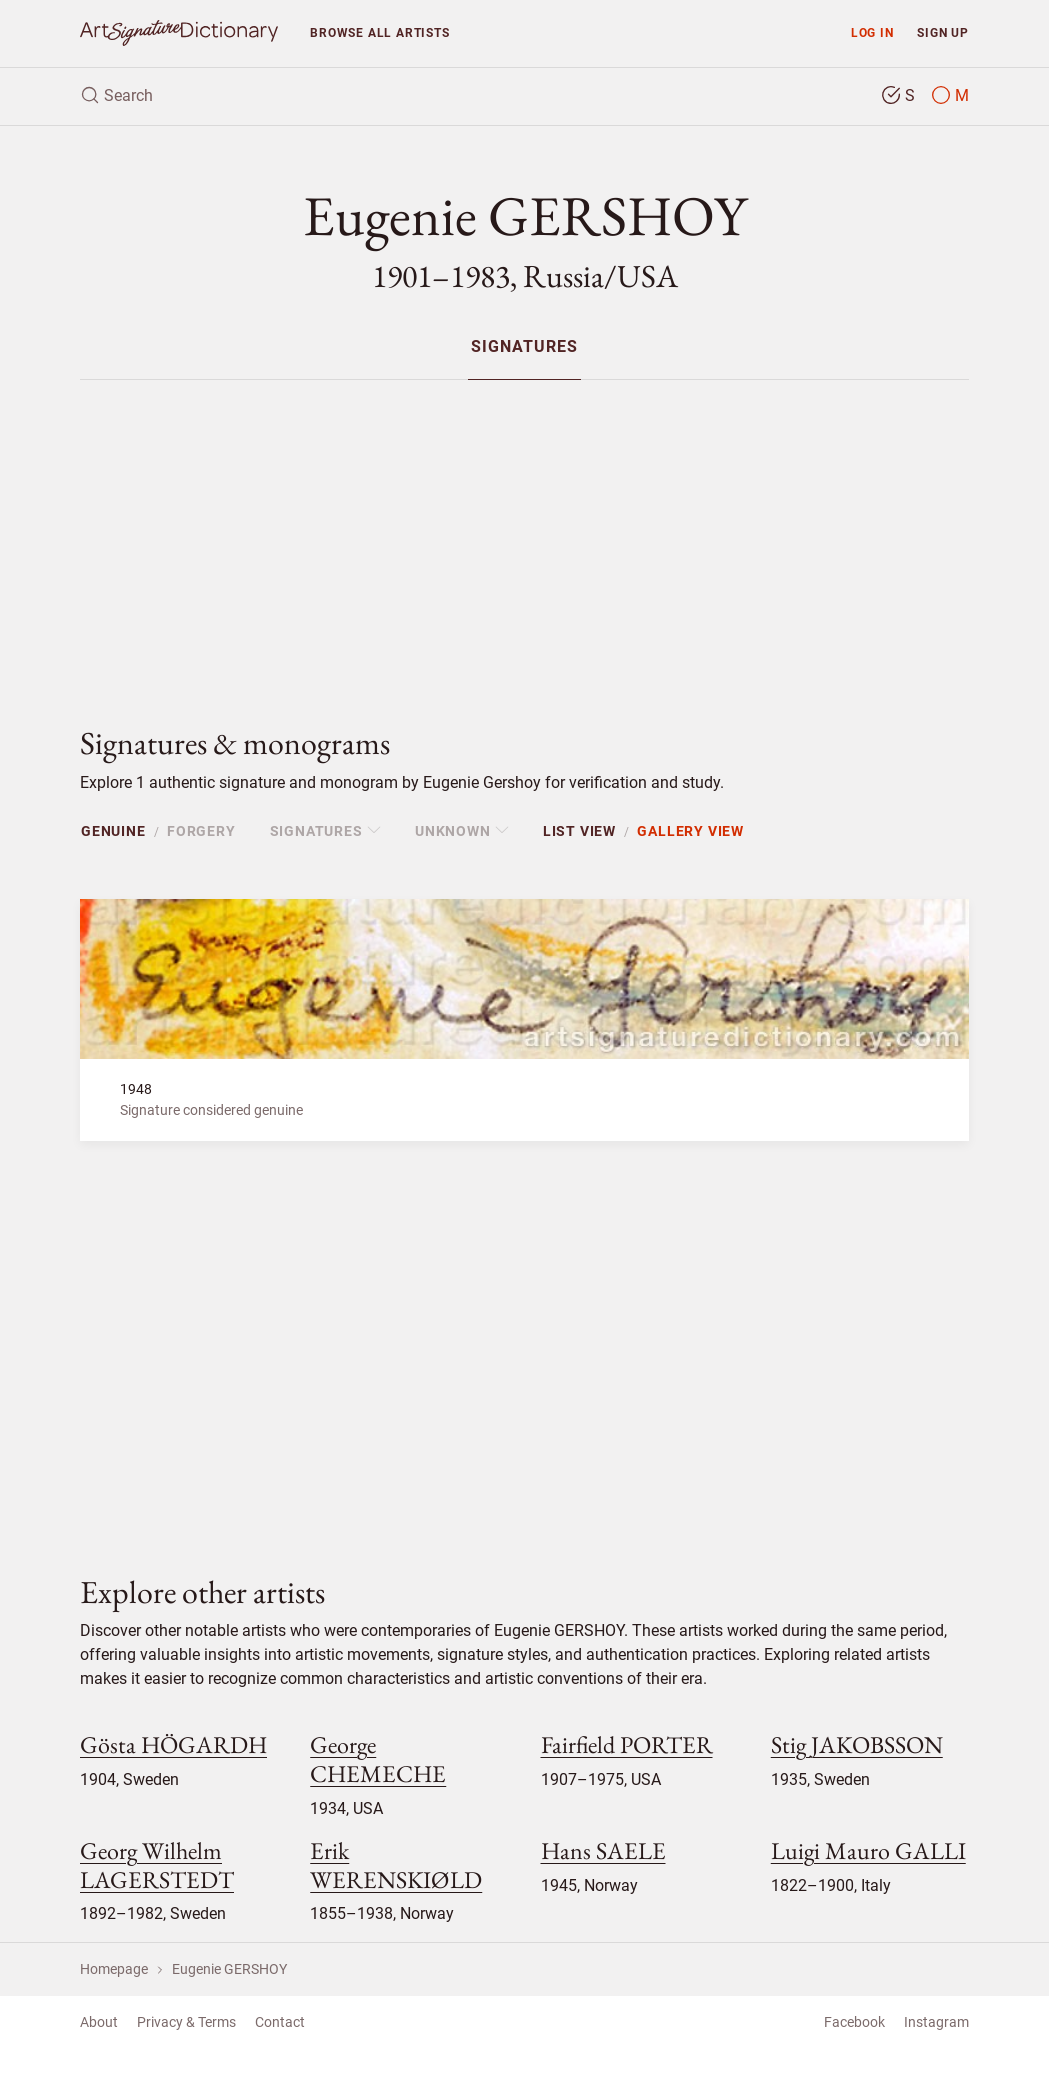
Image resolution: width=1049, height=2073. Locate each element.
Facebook (854, 2022)
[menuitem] (524, 346)
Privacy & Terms (186, 2022)
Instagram (936, 2022)
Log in (872, 32)
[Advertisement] (524, 536)
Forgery (201, 831)
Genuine (113, 831)
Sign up (943, 32)
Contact (280, 2022)
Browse (379, 32)
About (99, 2022)
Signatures (524, 347)
